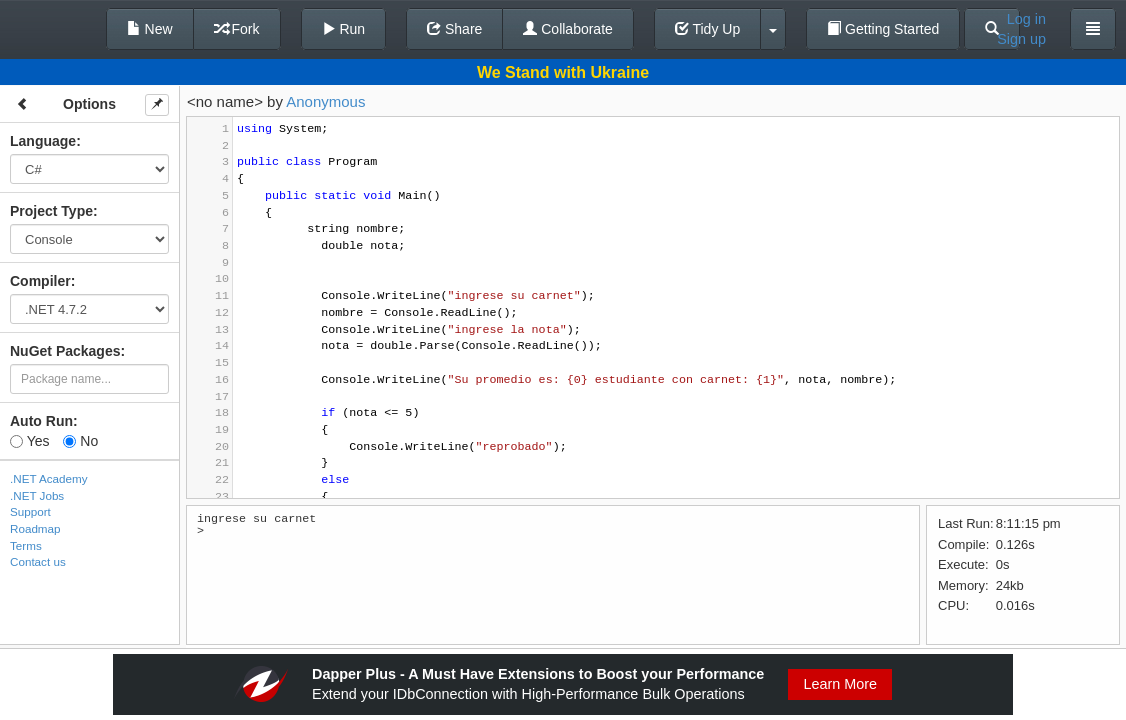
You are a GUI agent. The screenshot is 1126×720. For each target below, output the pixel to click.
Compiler (40, 281)
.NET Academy (49, 478)
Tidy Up (707, 29)
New (150, 29)
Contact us (38, 561)
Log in (1026, 19)
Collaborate (568, 29)
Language (43, 141)
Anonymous (325, 101)
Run (344, 29)
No (80, 441)
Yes (29, 441)
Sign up (1021, 39)
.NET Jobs (37, 495)
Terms (26, 545)
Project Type (51, 211)
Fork (237, 29)
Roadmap (35, 528)
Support (30, 511)
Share (454, 29)
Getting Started (883, 29)
